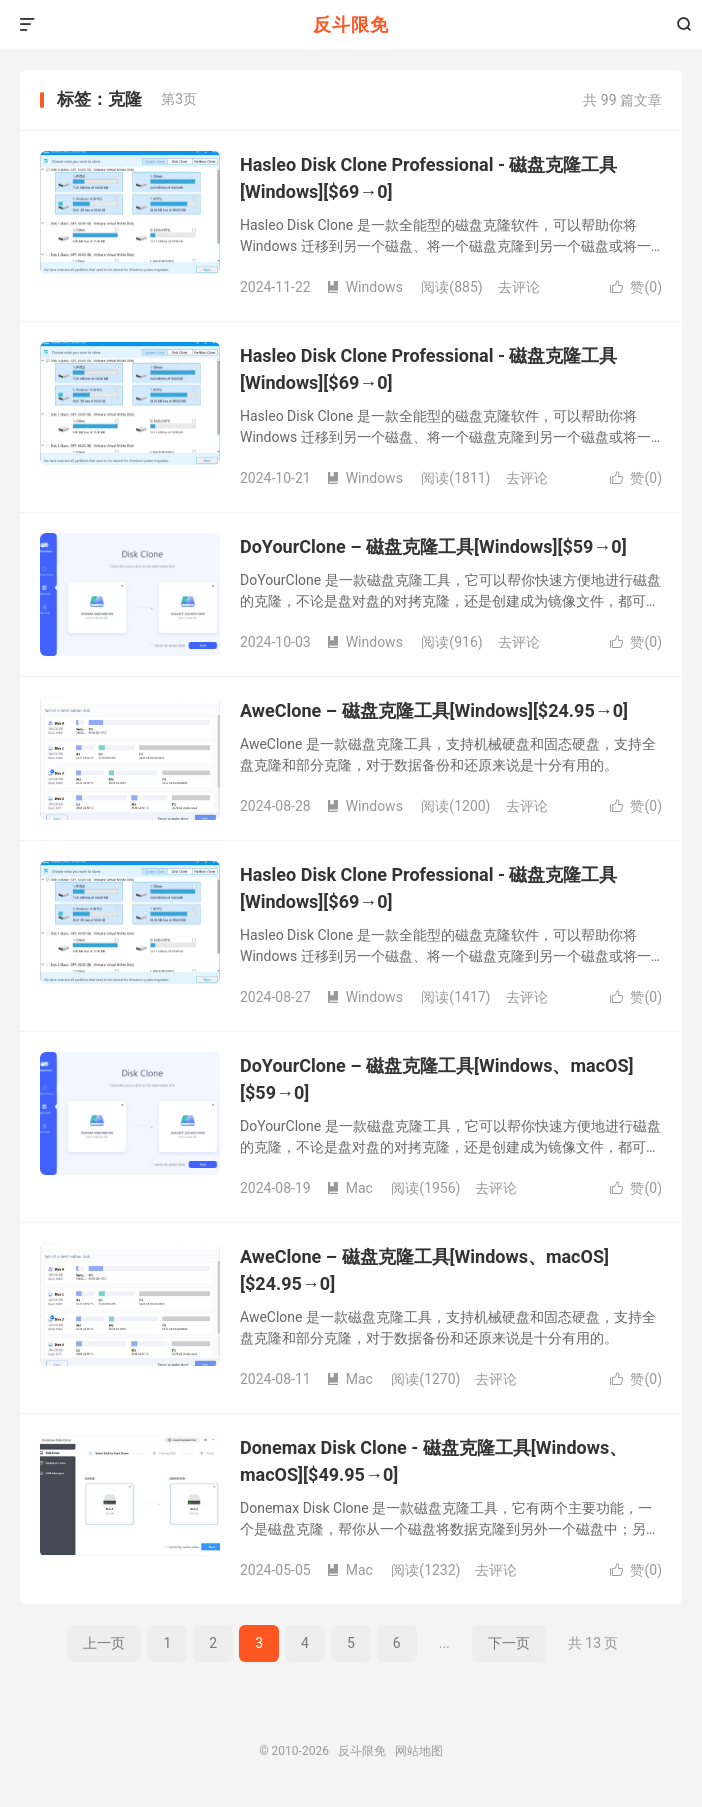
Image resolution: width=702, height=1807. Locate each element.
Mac (349, 1188)
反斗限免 (351, 24)
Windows (364, 287)
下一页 (509, 1643)
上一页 (104, 1643)
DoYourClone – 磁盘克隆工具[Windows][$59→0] (433, 546)
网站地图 (419, 1751)
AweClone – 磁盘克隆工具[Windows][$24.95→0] (434, 710)
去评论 (519, 287)
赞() (636, 287)
